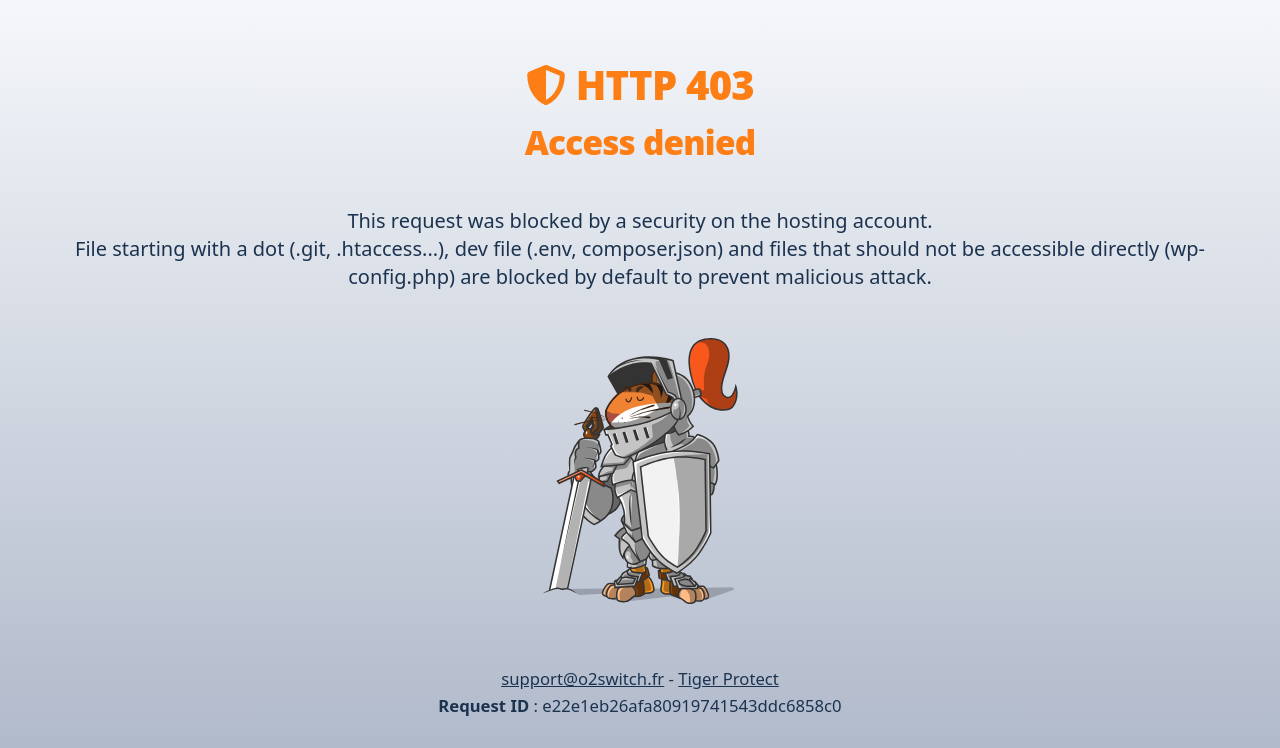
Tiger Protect (728, 678)
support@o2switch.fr (582, 678)
